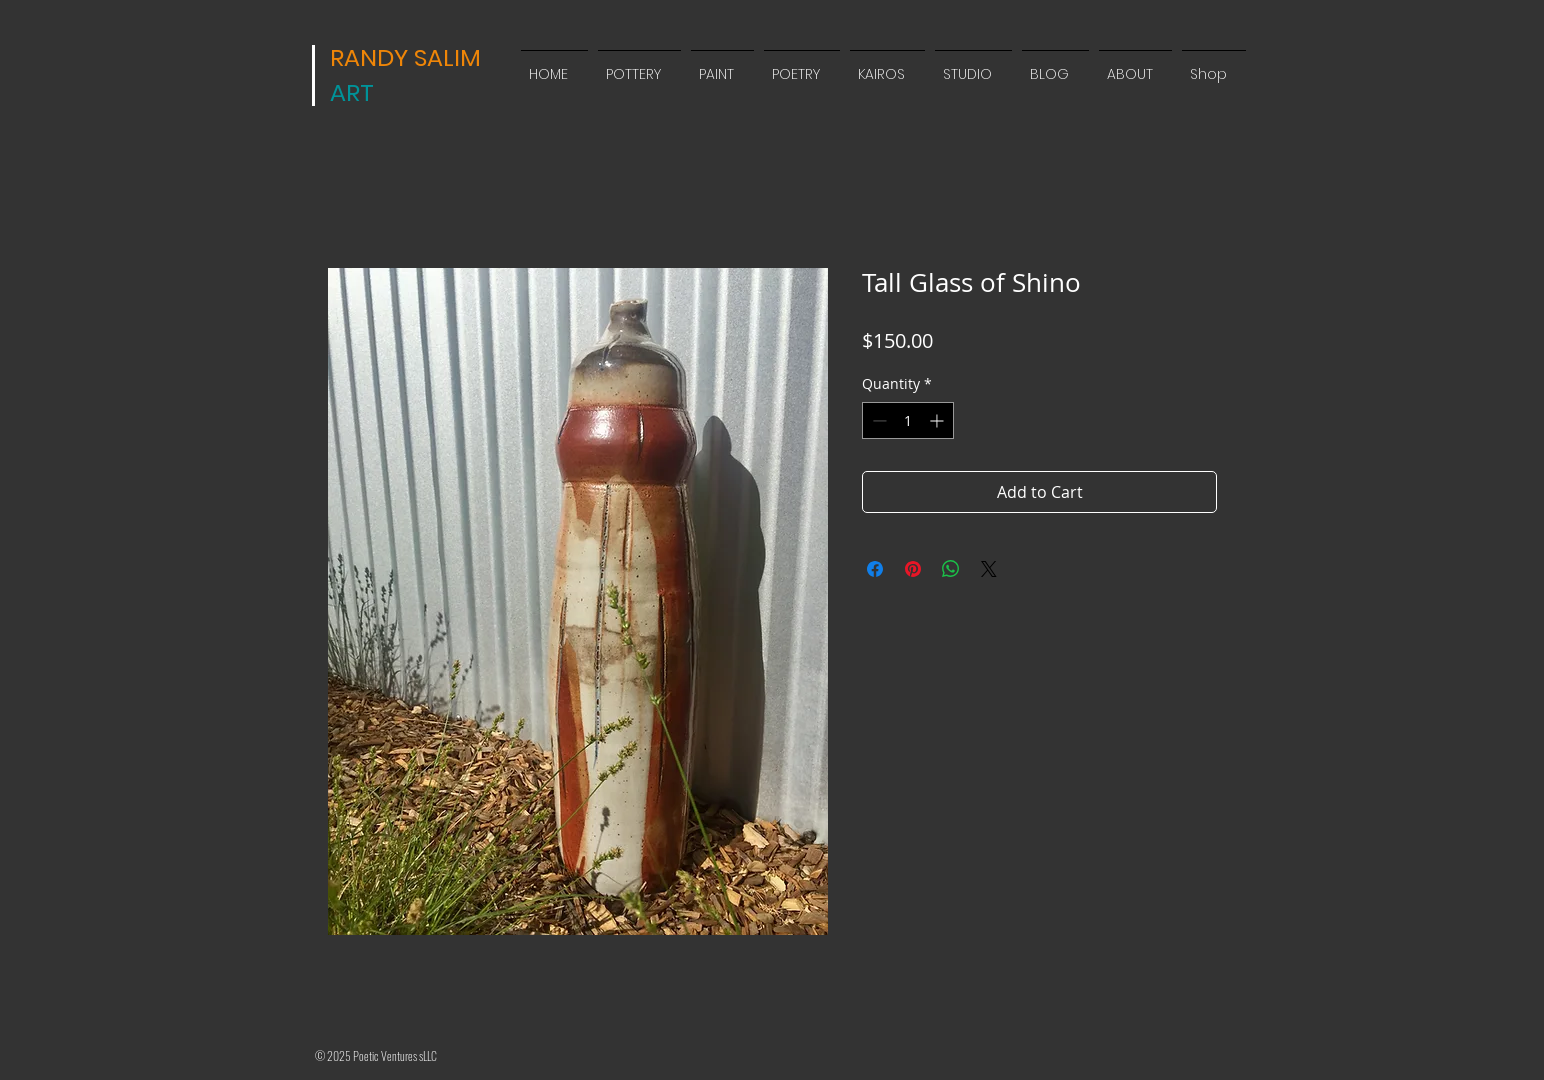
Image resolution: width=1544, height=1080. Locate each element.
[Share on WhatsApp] (951, 569)
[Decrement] (877, 420)
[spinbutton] (908, 420)
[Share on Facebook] (875, 569)
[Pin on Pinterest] (913, 569)
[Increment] (938, 420)
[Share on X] (989, 569)
